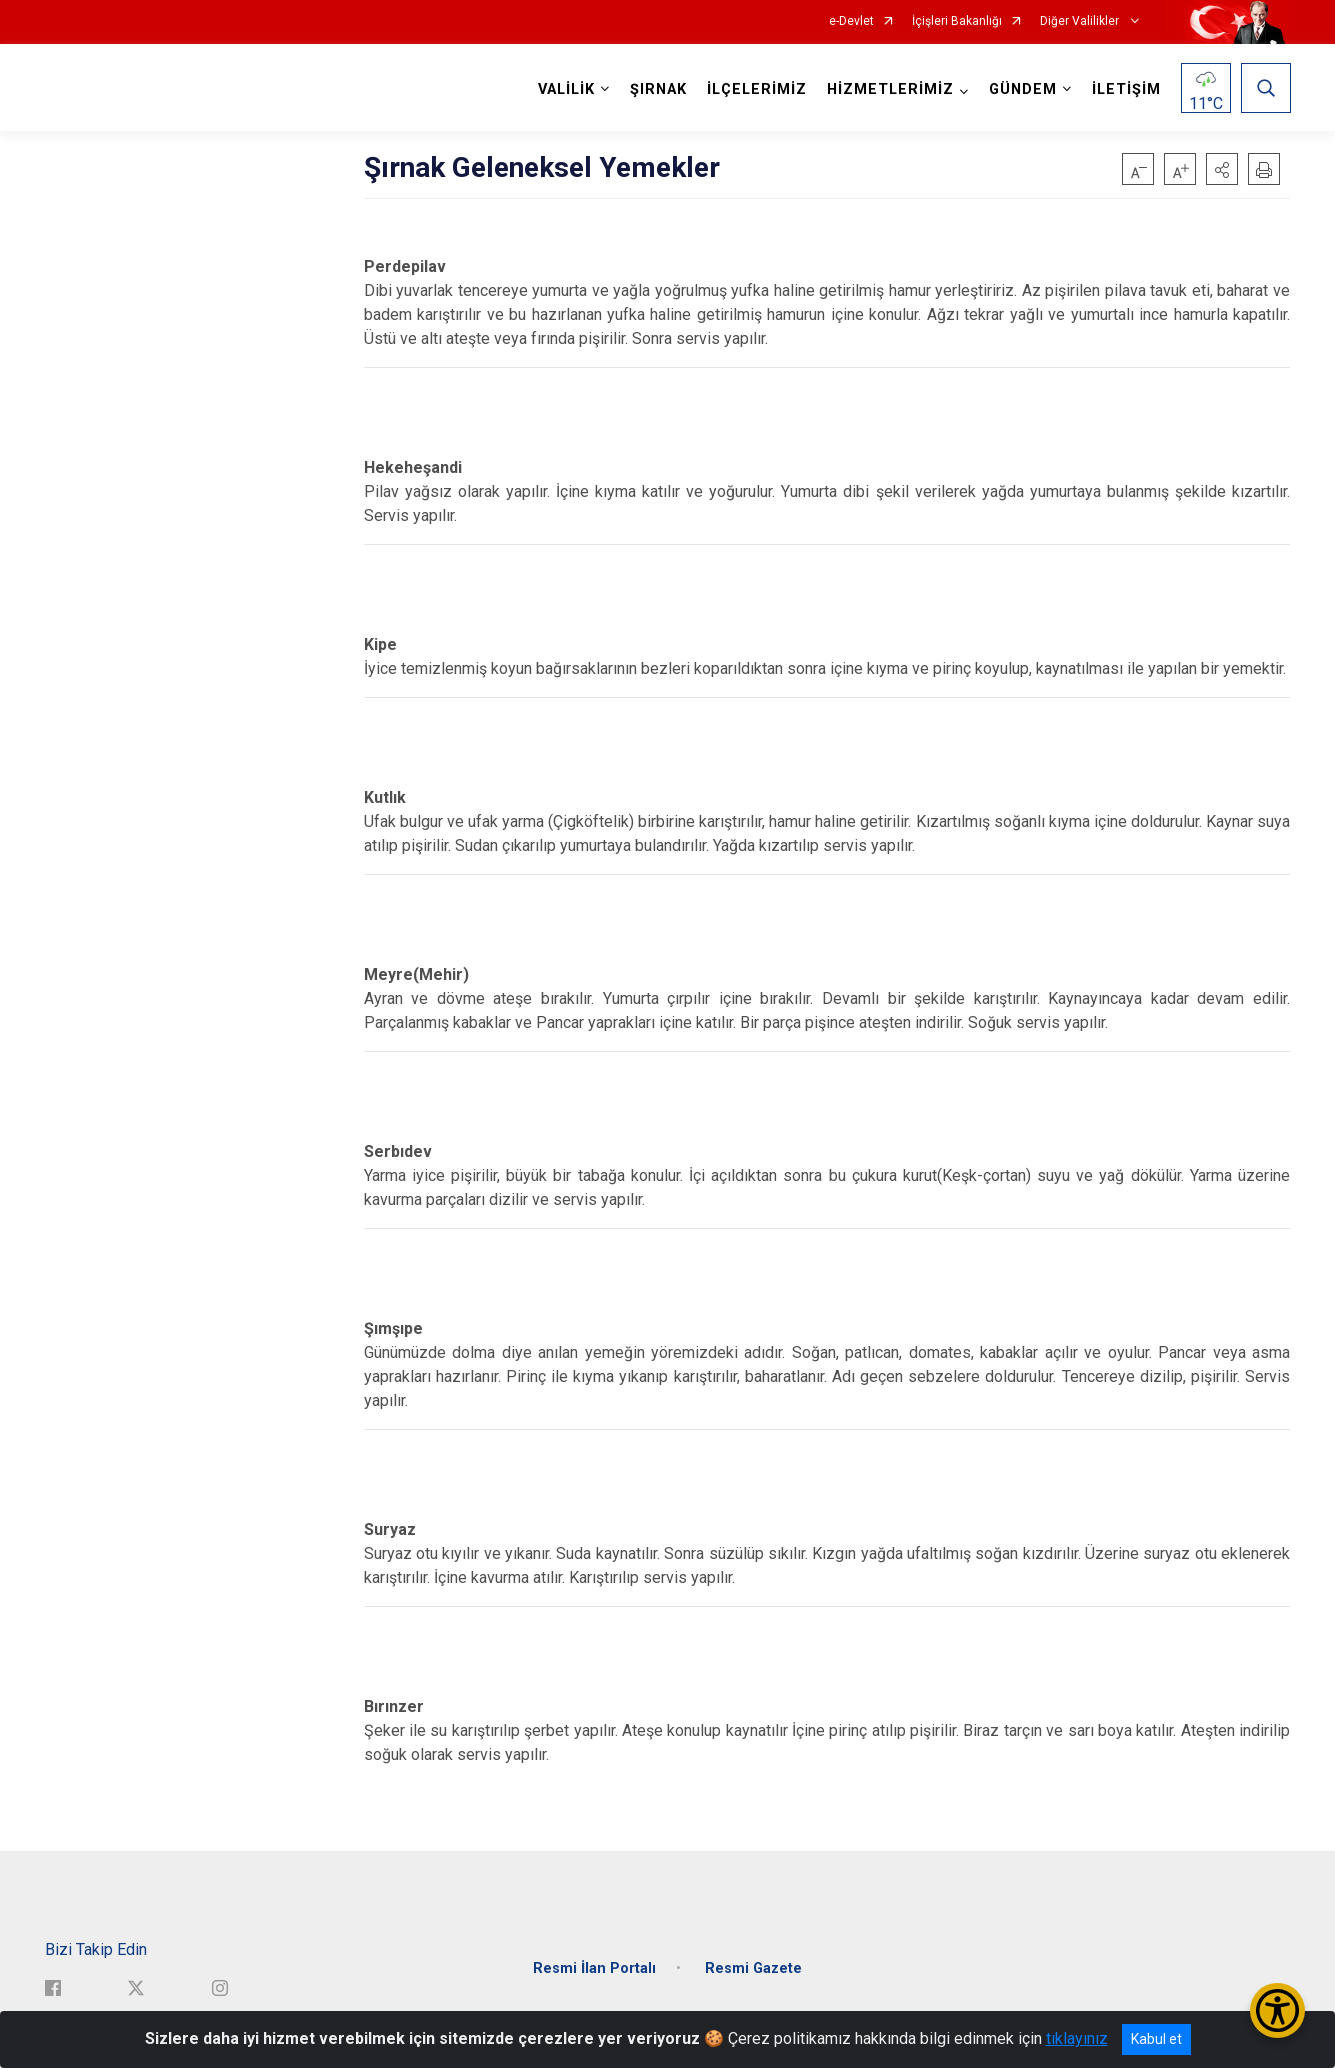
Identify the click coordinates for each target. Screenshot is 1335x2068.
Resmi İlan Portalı (594, 1963)
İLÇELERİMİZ (756, 89)
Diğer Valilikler (1081, 21)
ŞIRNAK (657, 89)
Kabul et (1156, 2039)
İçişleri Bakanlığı (957, 21)
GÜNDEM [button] (1022, 89)
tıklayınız (1077, 2038)
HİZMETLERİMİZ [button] (889, 89)
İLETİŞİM (1125, 89)
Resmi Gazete (753, 1963)
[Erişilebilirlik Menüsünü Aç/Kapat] (1277, 2010)
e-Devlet (851, 21)
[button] (1222, 169)
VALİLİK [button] (565, 89)
